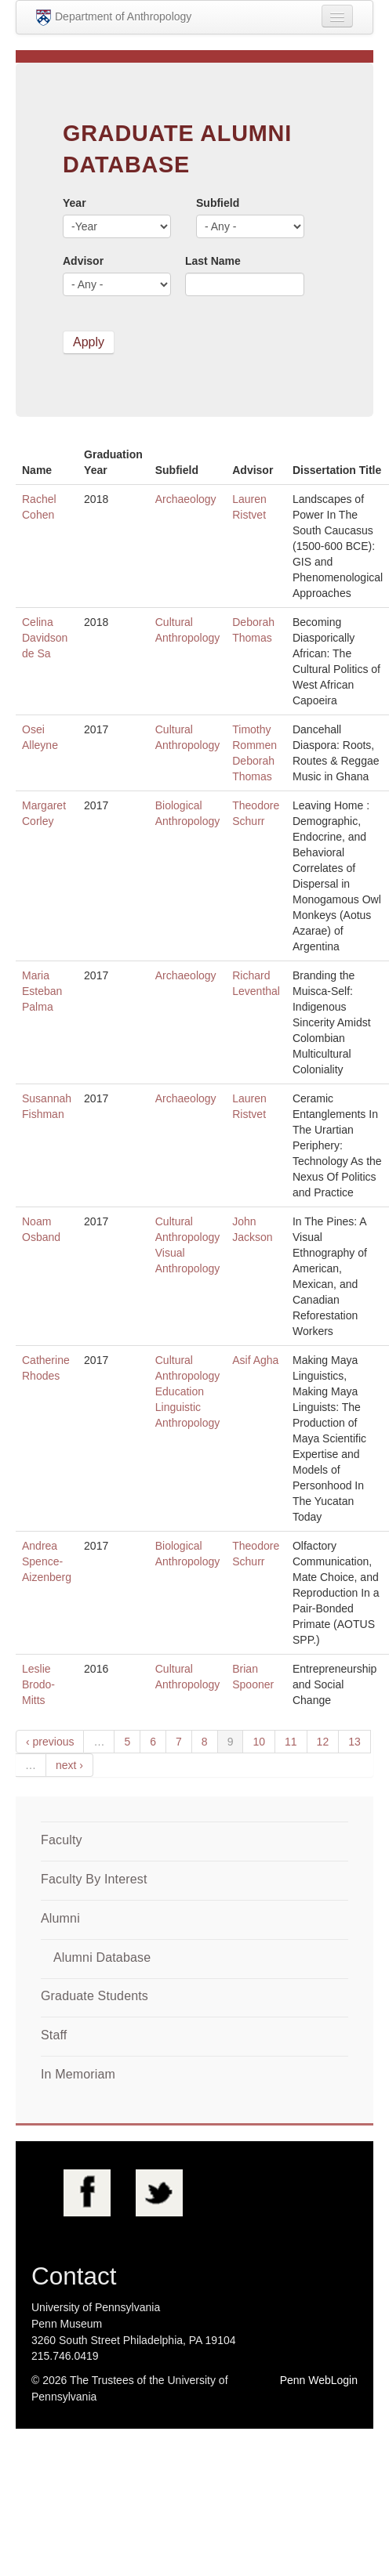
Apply (88, 342)
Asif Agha (255, 1360)
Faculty (61, 1840)
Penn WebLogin (319, 2380)
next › (69, 1765)
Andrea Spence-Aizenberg (46, 1561)
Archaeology (185, 499)
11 (291, 1741)
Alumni (60, 1918)
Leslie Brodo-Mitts (38, 1684)
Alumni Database (102, 1957)
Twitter (159, 2192)
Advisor (83, 261)
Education (179, 1391)
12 (323, 1741)
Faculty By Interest (94, 1879)
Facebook (87, 2192)
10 (259, 1741)
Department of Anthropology (113, 17)
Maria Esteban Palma (42, 991)
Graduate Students (94, 1996)
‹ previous (50, 1741)
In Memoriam (78, 2074)
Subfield (217, 203)
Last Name (213, 261)
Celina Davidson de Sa (44, 638)
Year (74, 203)
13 (354, 1741)
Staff (54, 2035)
